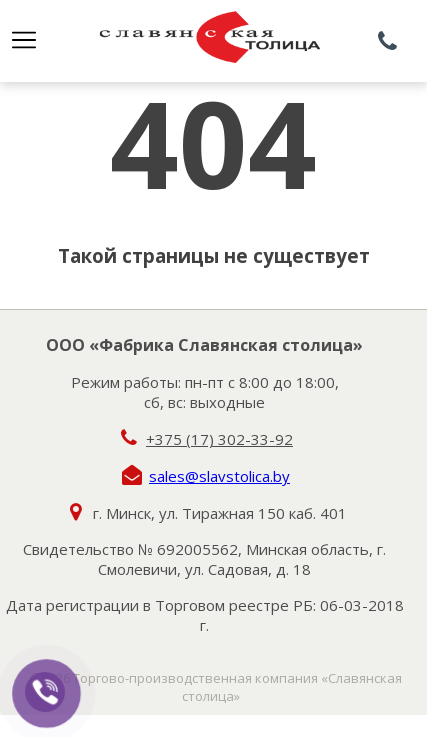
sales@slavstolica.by (219, 476)
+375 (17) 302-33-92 (219, 439)
